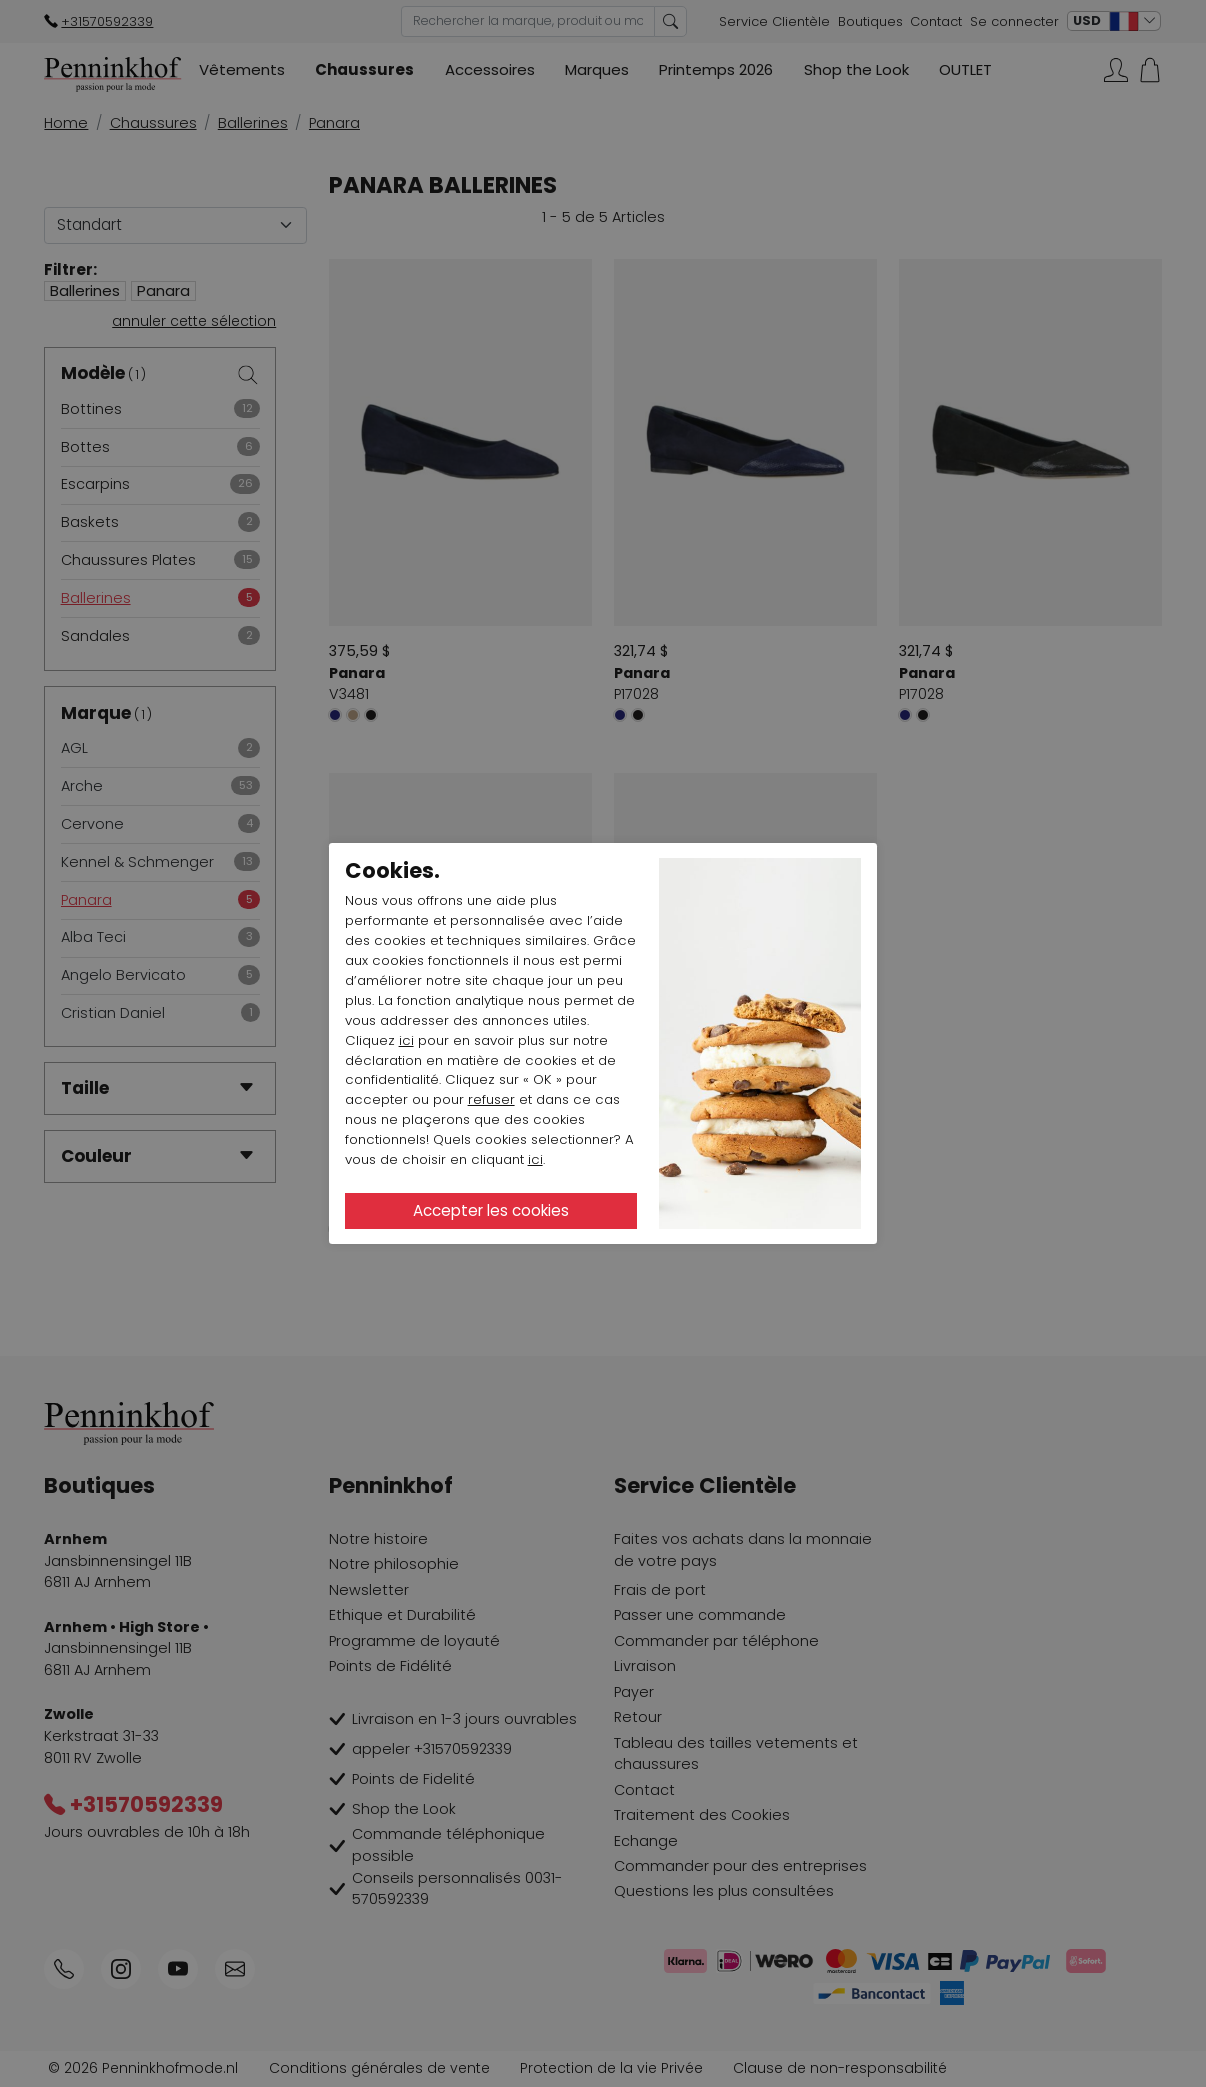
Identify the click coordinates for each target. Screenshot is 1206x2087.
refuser (491, 1099)
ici (406, 1040)
